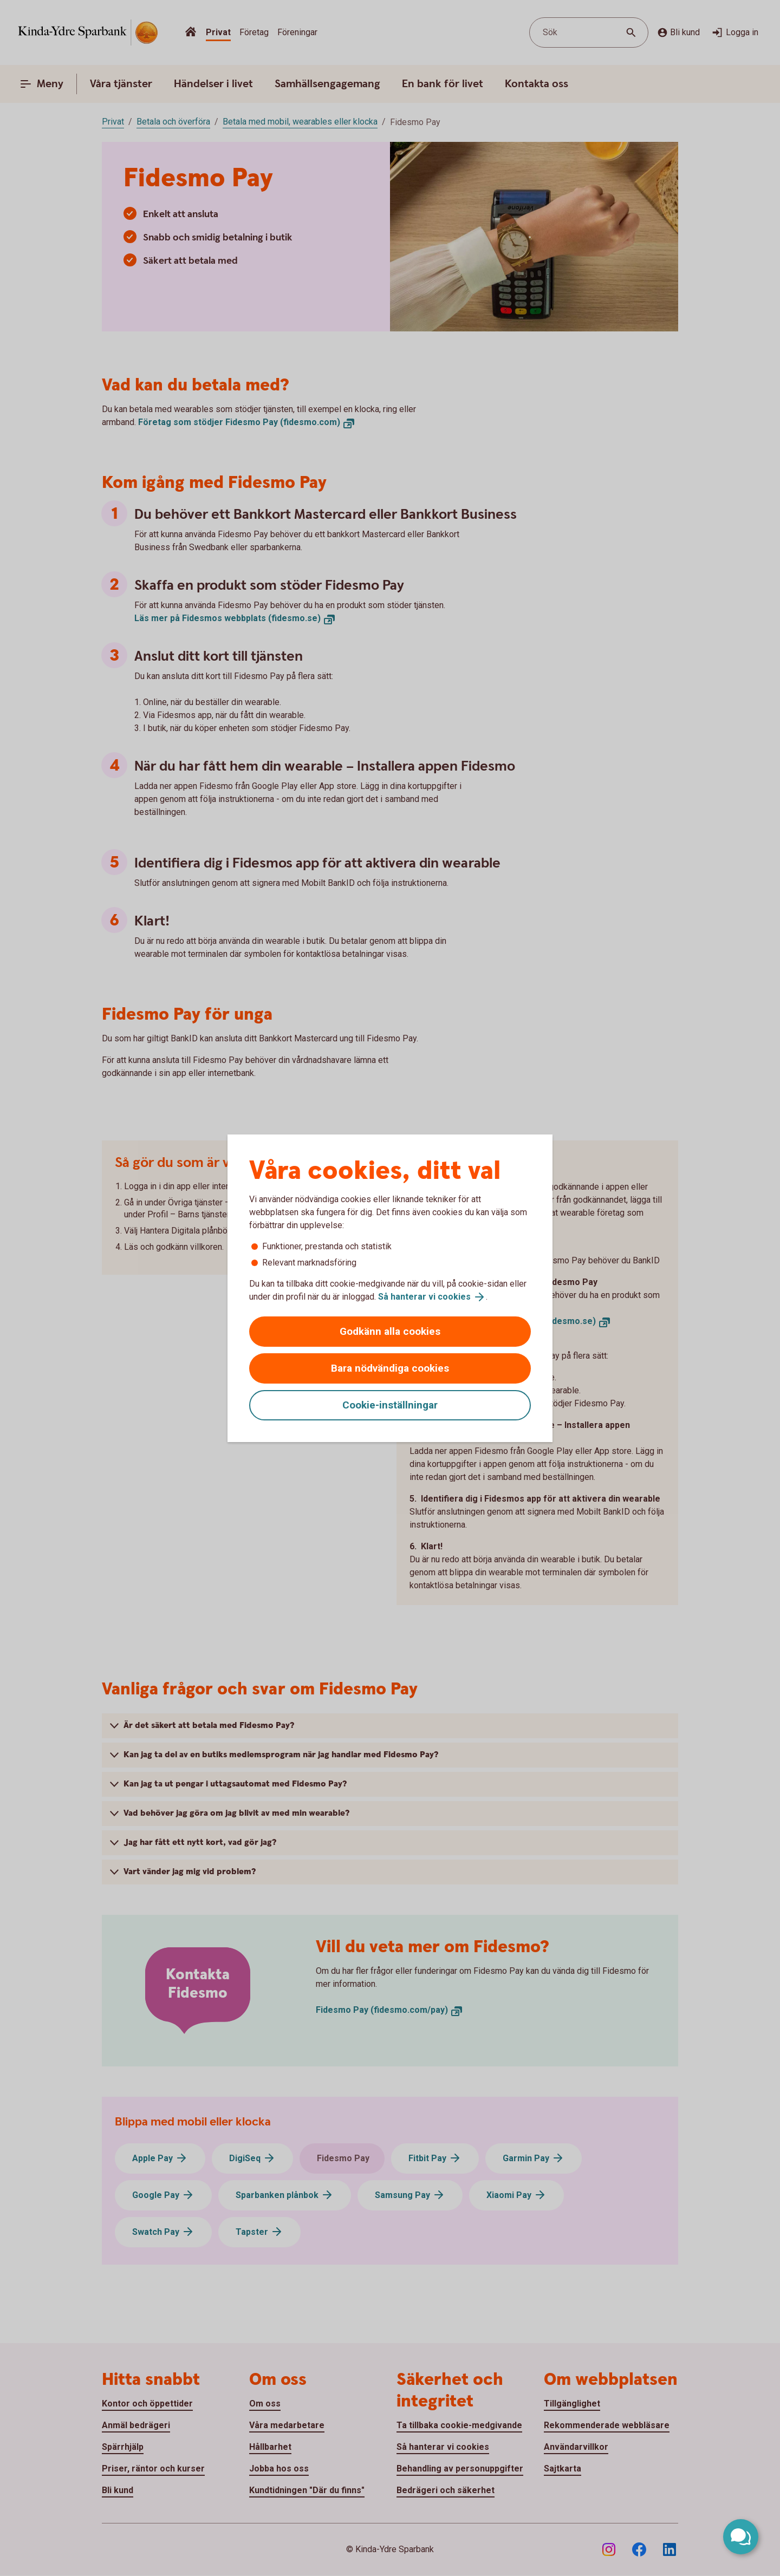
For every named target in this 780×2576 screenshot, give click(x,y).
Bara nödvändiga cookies (390, 1368)
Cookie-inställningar (390, 1405)
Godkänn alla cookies (390, 1331)
